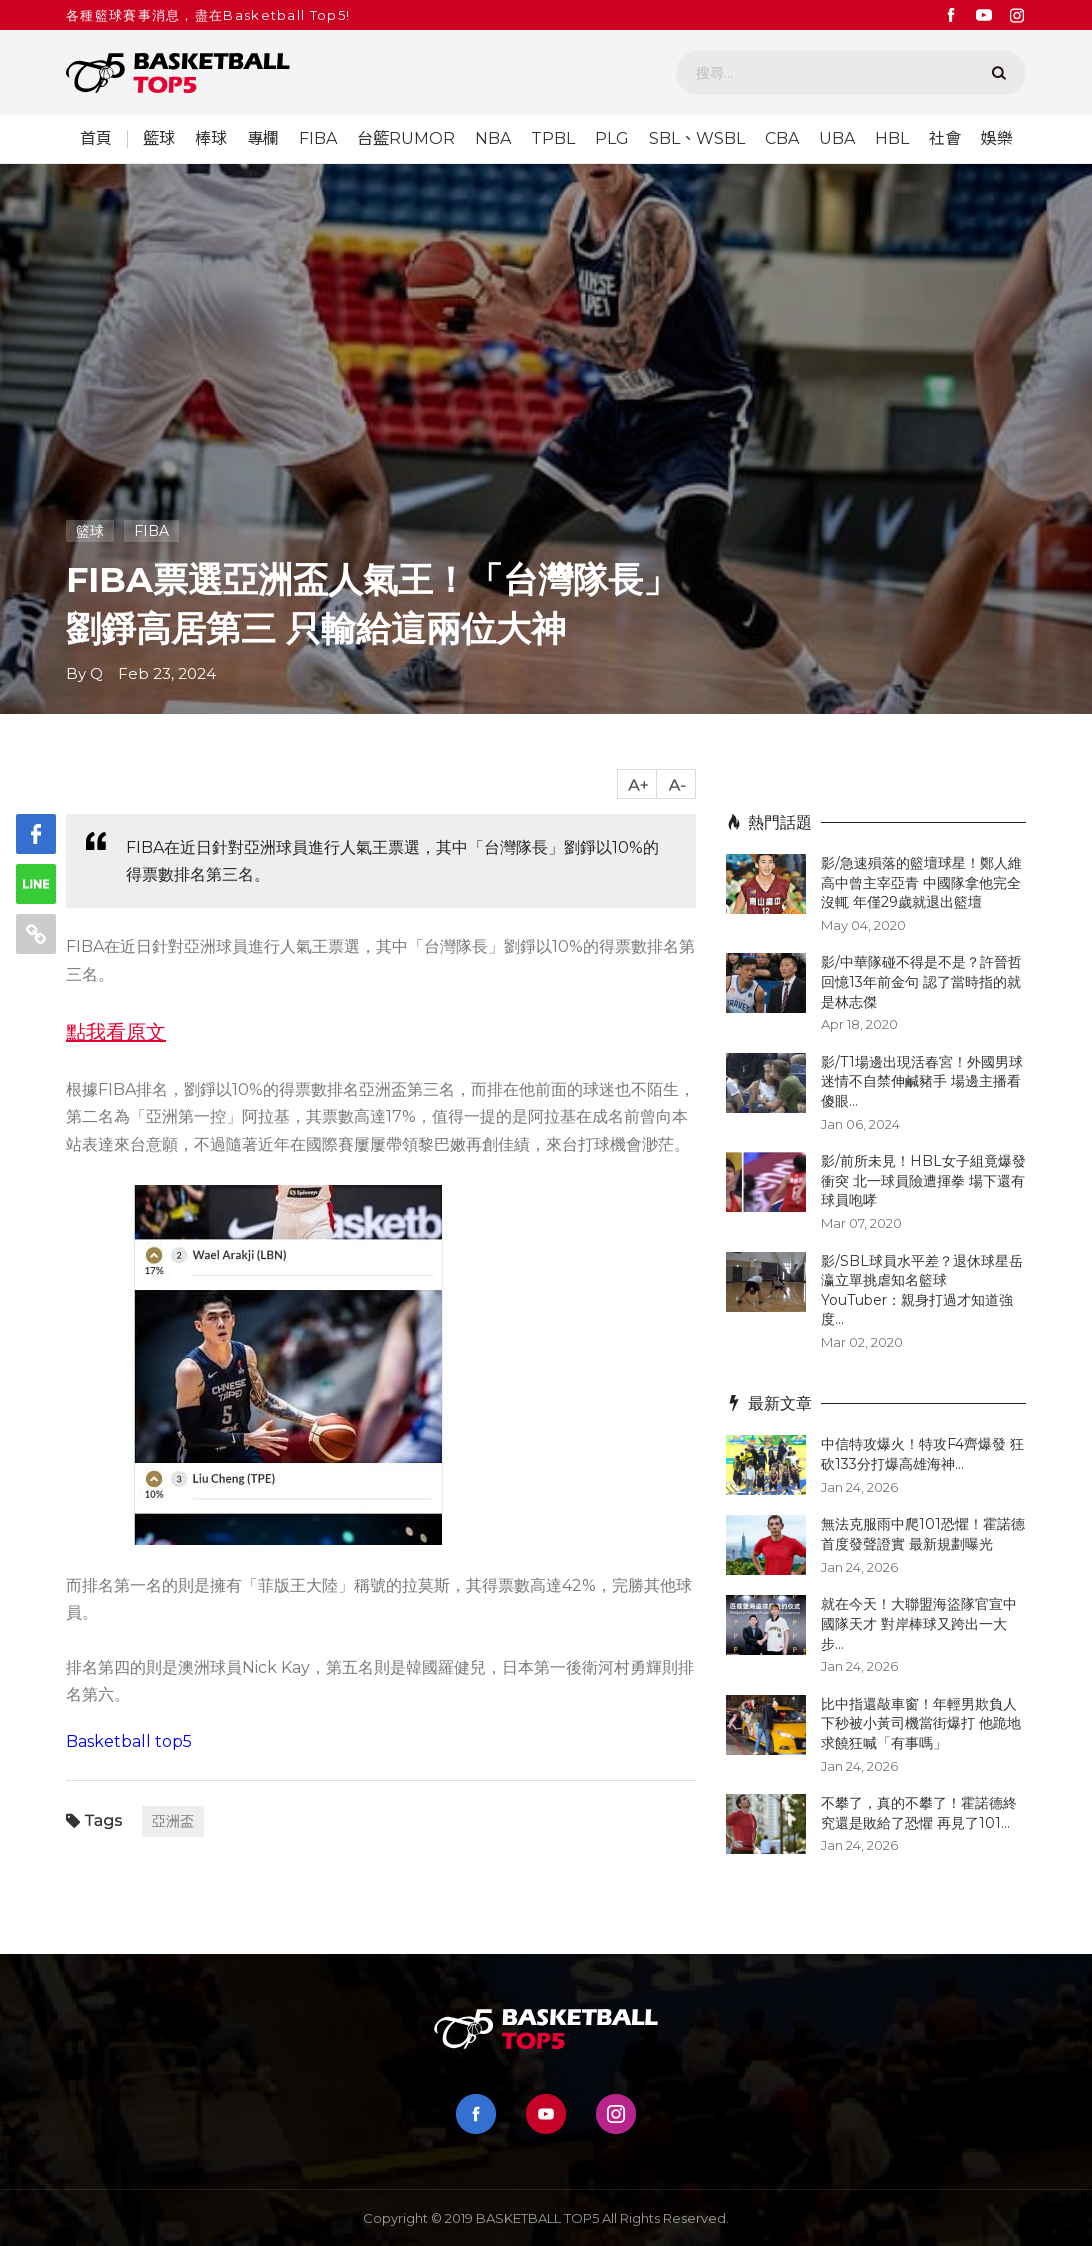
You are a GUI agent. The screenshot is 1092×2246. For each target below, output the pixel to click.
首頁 (96, 139)
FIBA (318, 139)
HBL (892, 139)
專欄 (263, 139)
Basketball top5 (129, 1741)
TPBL (553, 139)
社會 (945, 139)
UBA (837, 139)
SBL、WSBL (697, 139)
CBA (782, 139)
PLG (612, 139)
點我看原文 (116, 1032)
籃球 (159, 139)
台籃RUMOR (406, 139)
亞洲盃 (173, 1821)
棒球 (211, 139)
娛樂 (997, 139)
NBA (493, 139)
